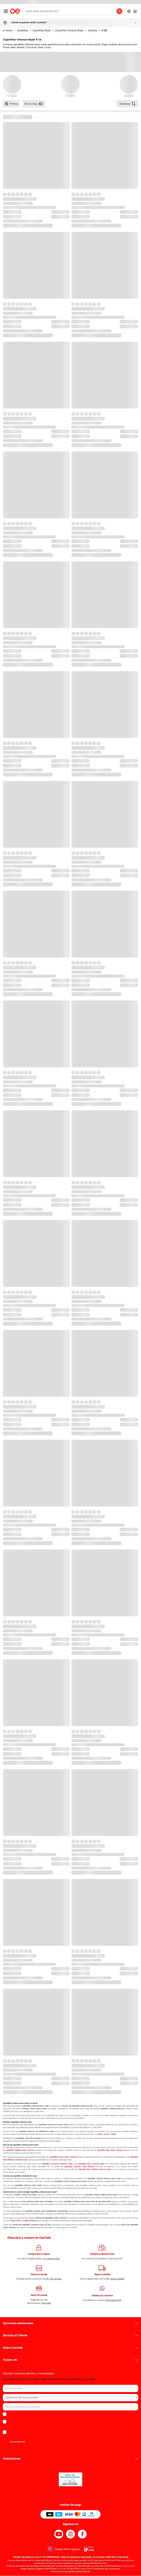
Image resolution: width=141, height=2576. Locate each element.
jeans (100, 2134)
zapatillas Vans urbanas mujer (91, 2164)
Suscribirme (17, 2442)
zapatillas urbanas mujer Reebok (79, 2167)
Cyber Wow (15, 2221)
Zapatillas (22, 30)
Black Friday (30, 2221)
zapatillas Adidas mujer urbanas (20, 2150)
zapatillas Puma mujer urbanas (63, 2157)
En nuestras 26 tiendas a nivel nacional (102, 2259)
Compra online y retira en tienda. (38, 2279)
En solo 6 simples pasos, (39, 2259)
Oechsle (92, 30)
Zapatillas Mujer (42, 30)
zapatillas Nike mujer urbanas (110, 2150)
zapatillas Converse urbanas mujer (57, 2164)
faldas (113, 2134)
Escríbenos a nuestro (102, 2300)
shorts (106, 2134)
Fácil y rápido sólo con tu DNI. (102, 2279)
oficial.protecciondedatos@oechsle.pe (70, 2571)
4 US (104, 30)
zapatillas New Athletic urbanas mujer (94, 2170)
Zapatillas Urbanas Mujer (69, 30)
